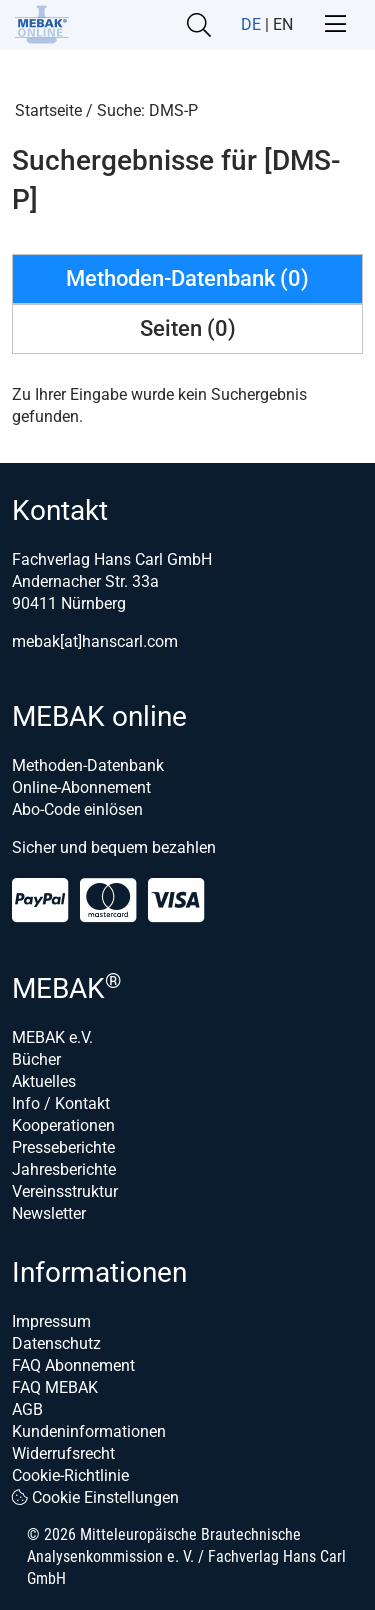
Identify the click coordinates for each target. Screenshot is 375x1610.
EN (283, 24)
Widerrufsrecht (63, 1453)
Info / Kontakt (61, 1103)
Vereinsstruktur (65, 1191)
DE (251, 24)
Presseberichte (63, 1147)
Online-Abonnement (81, 787)
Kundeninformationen (89, 1431)
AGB (27, 1409)
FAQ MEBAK (55, 1387)
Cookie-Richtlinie (70, 1475)
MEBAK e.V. (52, 1037)
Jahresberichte (64, 1169)
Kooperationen (63, 1125)
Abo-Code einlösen (77, 809)
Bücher (36, 1059)
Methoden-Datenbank (88, 765)
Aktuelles (44, 1081)
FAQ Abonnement (73, 1365)
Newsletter (49, 1213)
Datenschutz (56, 1343)
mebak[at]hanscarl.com (95, 641)
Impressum (51, 1321)
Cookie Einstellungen (95, 1497)
